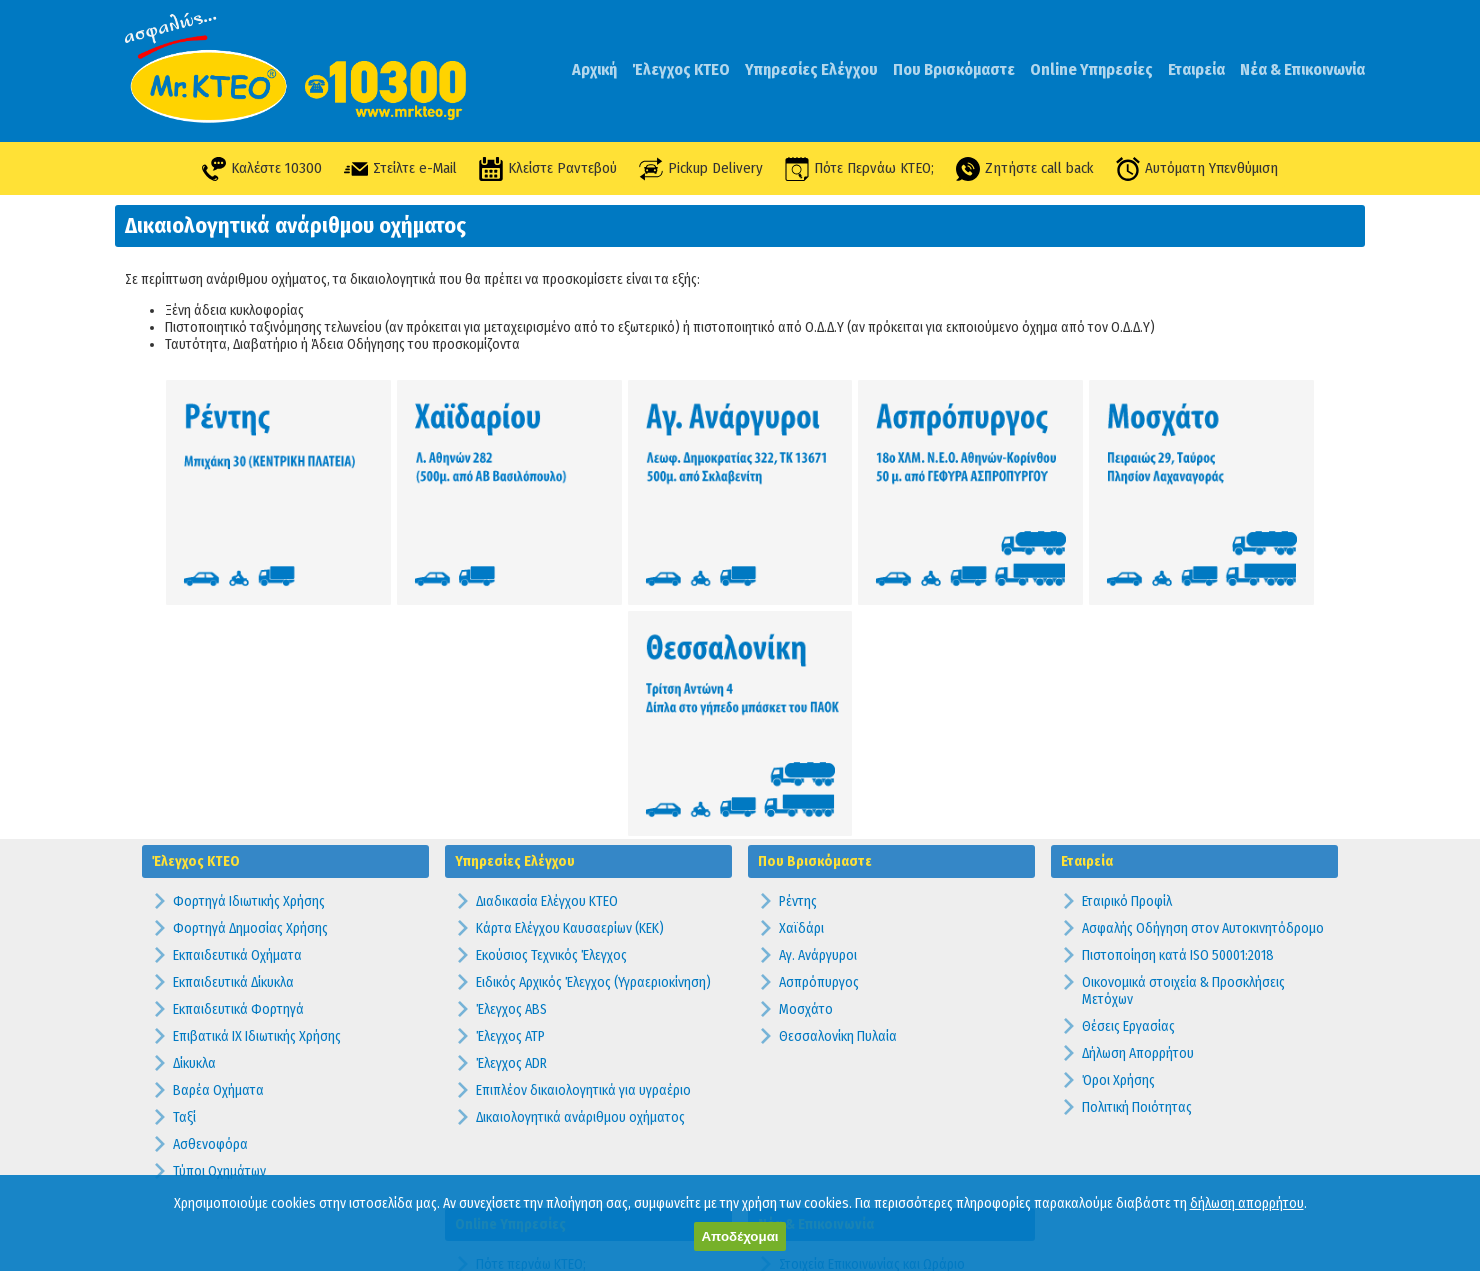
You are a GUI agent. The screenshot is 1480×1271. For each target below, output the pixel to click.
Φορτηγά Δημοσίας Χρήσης (250, 674)
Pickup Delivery (700, 168)
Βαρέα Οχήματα (218, 836)
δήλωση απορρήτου (1247, 1203)
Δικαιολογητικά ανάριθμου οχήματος (580, 863)
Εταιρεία (1196, 69)
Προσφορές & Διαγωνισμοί (854, 1080)
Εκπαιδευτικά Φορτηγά (238, 755)
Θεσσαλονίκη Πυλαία (838, 782)
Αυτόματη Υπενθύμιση (1202, 168)
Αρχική (594, 69)
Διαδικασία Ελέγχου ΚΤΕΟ (547, 647)
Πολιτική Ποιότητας (1137, 853)
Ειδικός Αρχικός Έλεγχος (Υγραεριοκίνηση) (593, 728)
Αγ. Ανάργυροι (818, 701)
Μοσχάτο (806, 755)
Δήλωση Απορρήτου (1138, 799)
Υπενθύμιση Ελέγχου (533, 1063)
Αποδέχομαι (739, 1236)
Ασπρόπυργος (819, 728)
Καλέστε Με (509, 1090)
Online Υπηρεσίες (1091, 69)
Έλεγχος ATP (510, 782)
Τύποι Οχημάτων (219, 917)
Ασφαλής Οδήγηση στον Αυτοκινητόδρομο (1203, 674)
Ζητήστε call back (1028, 168)
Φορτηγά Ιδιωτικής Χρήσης (249, 647)
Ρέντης (798, 647)
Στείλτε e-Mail (396, 168)
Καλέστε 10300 (256, 168)
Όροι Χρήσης (1118, 826)
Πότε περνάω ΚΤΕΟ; (531, 1009)
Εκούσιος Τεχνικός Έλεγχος (551, 701)
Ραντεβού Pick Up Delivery (549, 1117)
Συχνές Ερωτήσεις (828, 1053)
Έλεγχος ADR (511, 809)
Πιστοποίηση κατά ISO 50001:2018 (1178, 701)
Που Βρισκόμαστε (954, 69)
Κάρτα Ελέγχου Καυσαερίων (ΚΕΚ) (570, 674)
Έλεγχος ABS (511, 755)
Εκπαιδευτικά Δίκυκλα (233, 728)
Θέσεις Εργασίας (1128, 772)
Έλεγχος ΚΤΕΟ (681, 69)
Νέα (790, 1107)
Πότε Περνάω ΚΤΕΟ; (861, 168)
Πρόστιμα (806, 1161)
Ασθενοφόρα (210, 890)
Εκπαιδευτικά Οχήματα (237, 701)
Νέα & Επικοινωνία (1302, 69)
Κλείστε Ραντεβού (544, 168)
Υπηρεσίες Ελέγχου (811, 69)
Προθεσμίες (812, 1134)
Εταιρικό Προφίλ (1127, 647)
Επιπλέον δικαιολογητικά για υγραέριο (583, 836)
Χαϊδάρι (801, 674)
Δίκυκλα (194, 809)
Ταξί (184, 863)
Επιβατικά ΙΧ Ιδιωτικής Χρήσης (257, 782)
